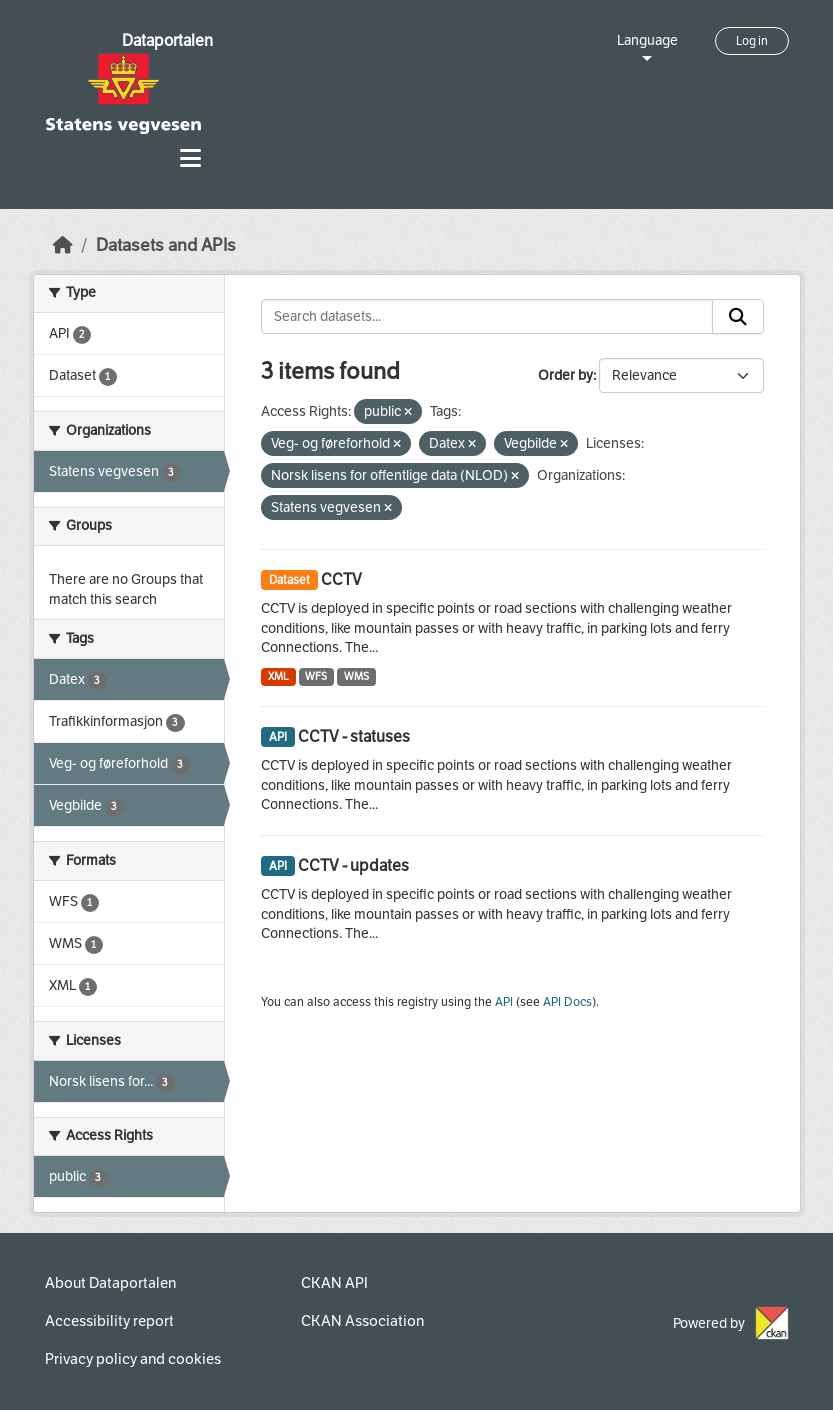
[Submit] (738, 317)
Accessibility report (109, 1321)
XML (278, 676)
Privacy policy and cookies (133, 1359)
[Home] (63, 245)
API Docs (567, 1002)
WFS (316, 676)
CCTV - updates (353, 865)
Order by (565, 375)
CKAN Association (362, 1321)
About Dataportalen (110, 1283)
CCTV (341, 579)
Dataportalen (167, 40)
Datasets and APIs (166, 245)
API (504, 1002)
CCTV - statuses (354, 736)
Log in (752, 41)
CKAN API (334, 1283)
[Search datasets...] (487, 317)
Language (647, 40)
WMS (356, 676)
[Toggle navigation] (190, 158)
